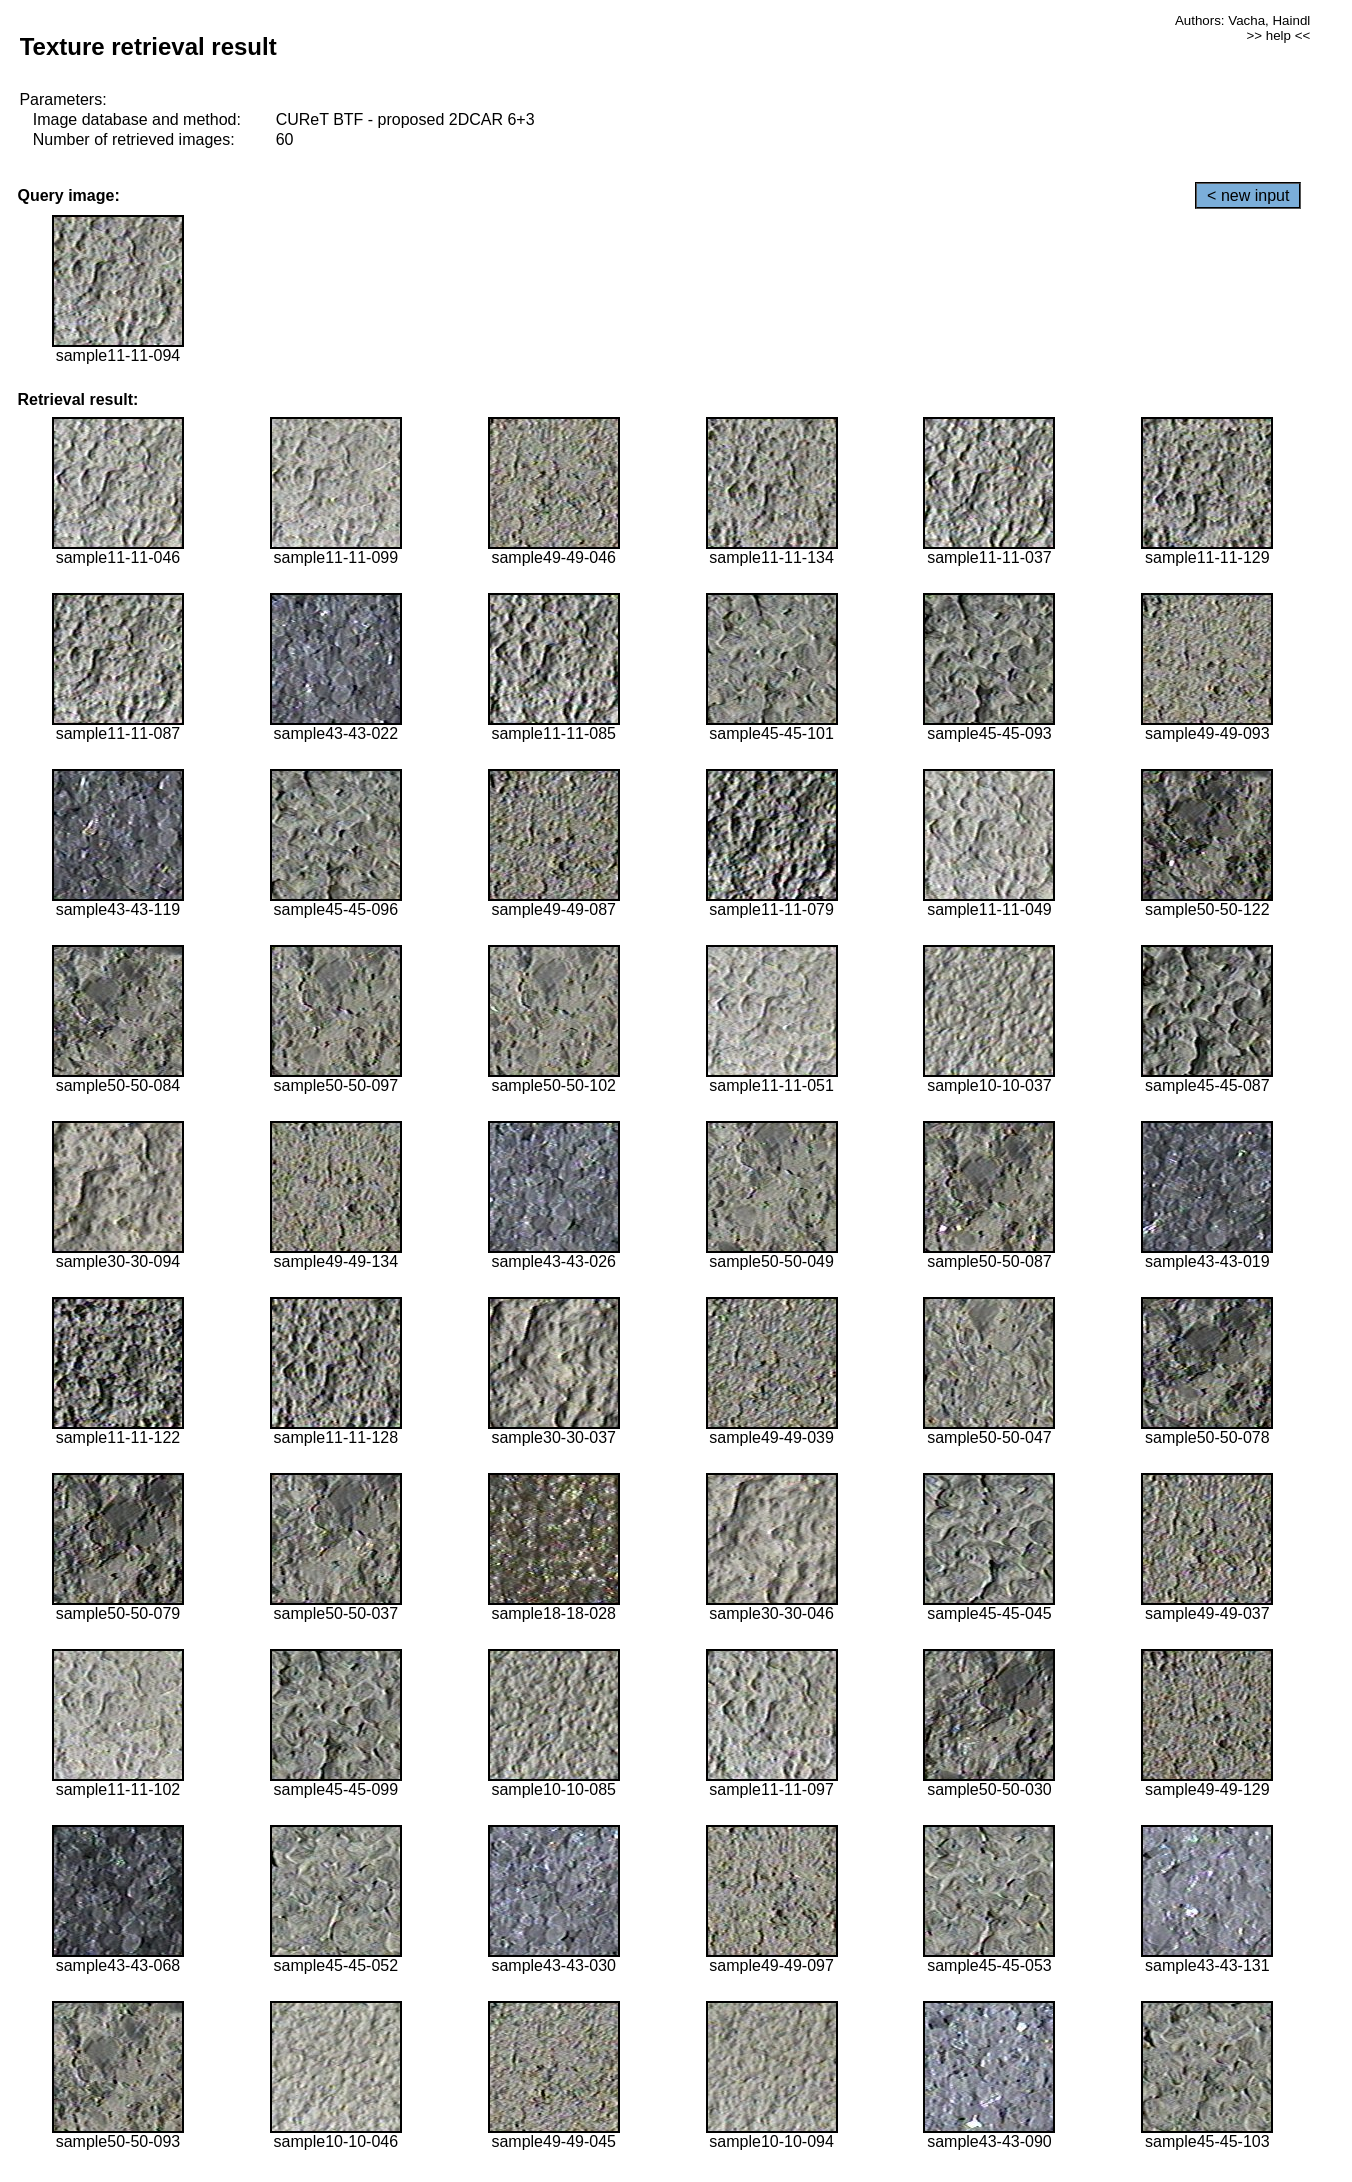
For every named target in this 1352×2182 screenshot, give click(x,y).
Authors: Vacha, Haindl (1242, 20)
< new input (1248, 195)
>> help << (1279, 35)
